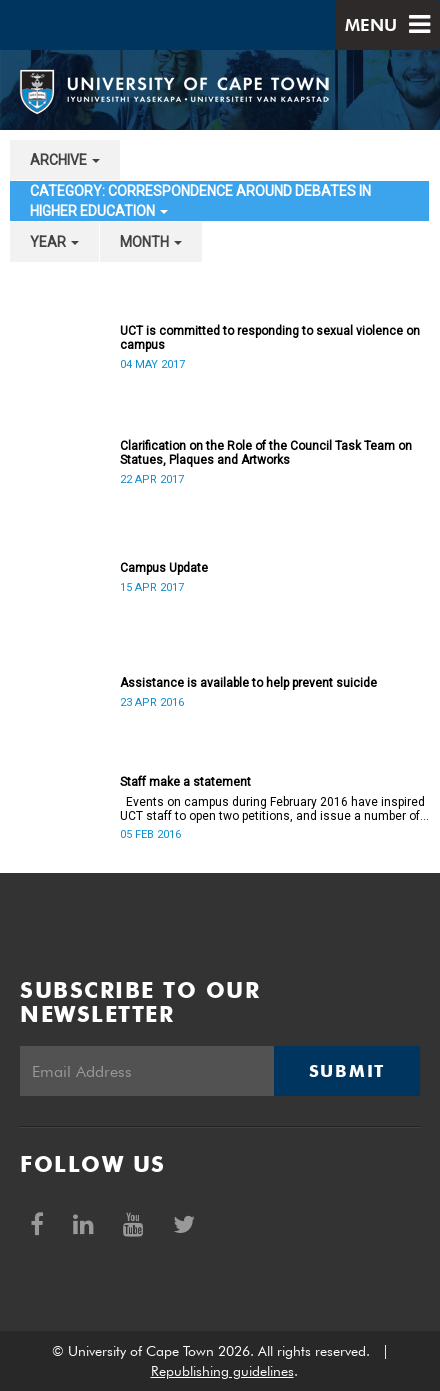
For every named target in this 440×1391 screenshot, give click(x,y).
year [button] (54, 242)
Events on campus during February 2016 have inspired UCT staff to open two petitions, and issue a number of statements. (272, 809)
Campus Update (164, 568)
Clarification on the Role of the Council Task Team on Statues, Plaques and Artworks (266, 453)
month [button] (151, 242)
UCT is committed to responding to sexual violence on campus (270, 338)
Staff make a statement (185, 782)
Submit (347, 1071)
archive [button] (65, 160)
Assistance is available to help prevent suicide (248, 683)
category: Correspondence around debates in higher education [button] (200, 201)
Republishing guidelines (222, 1371)
